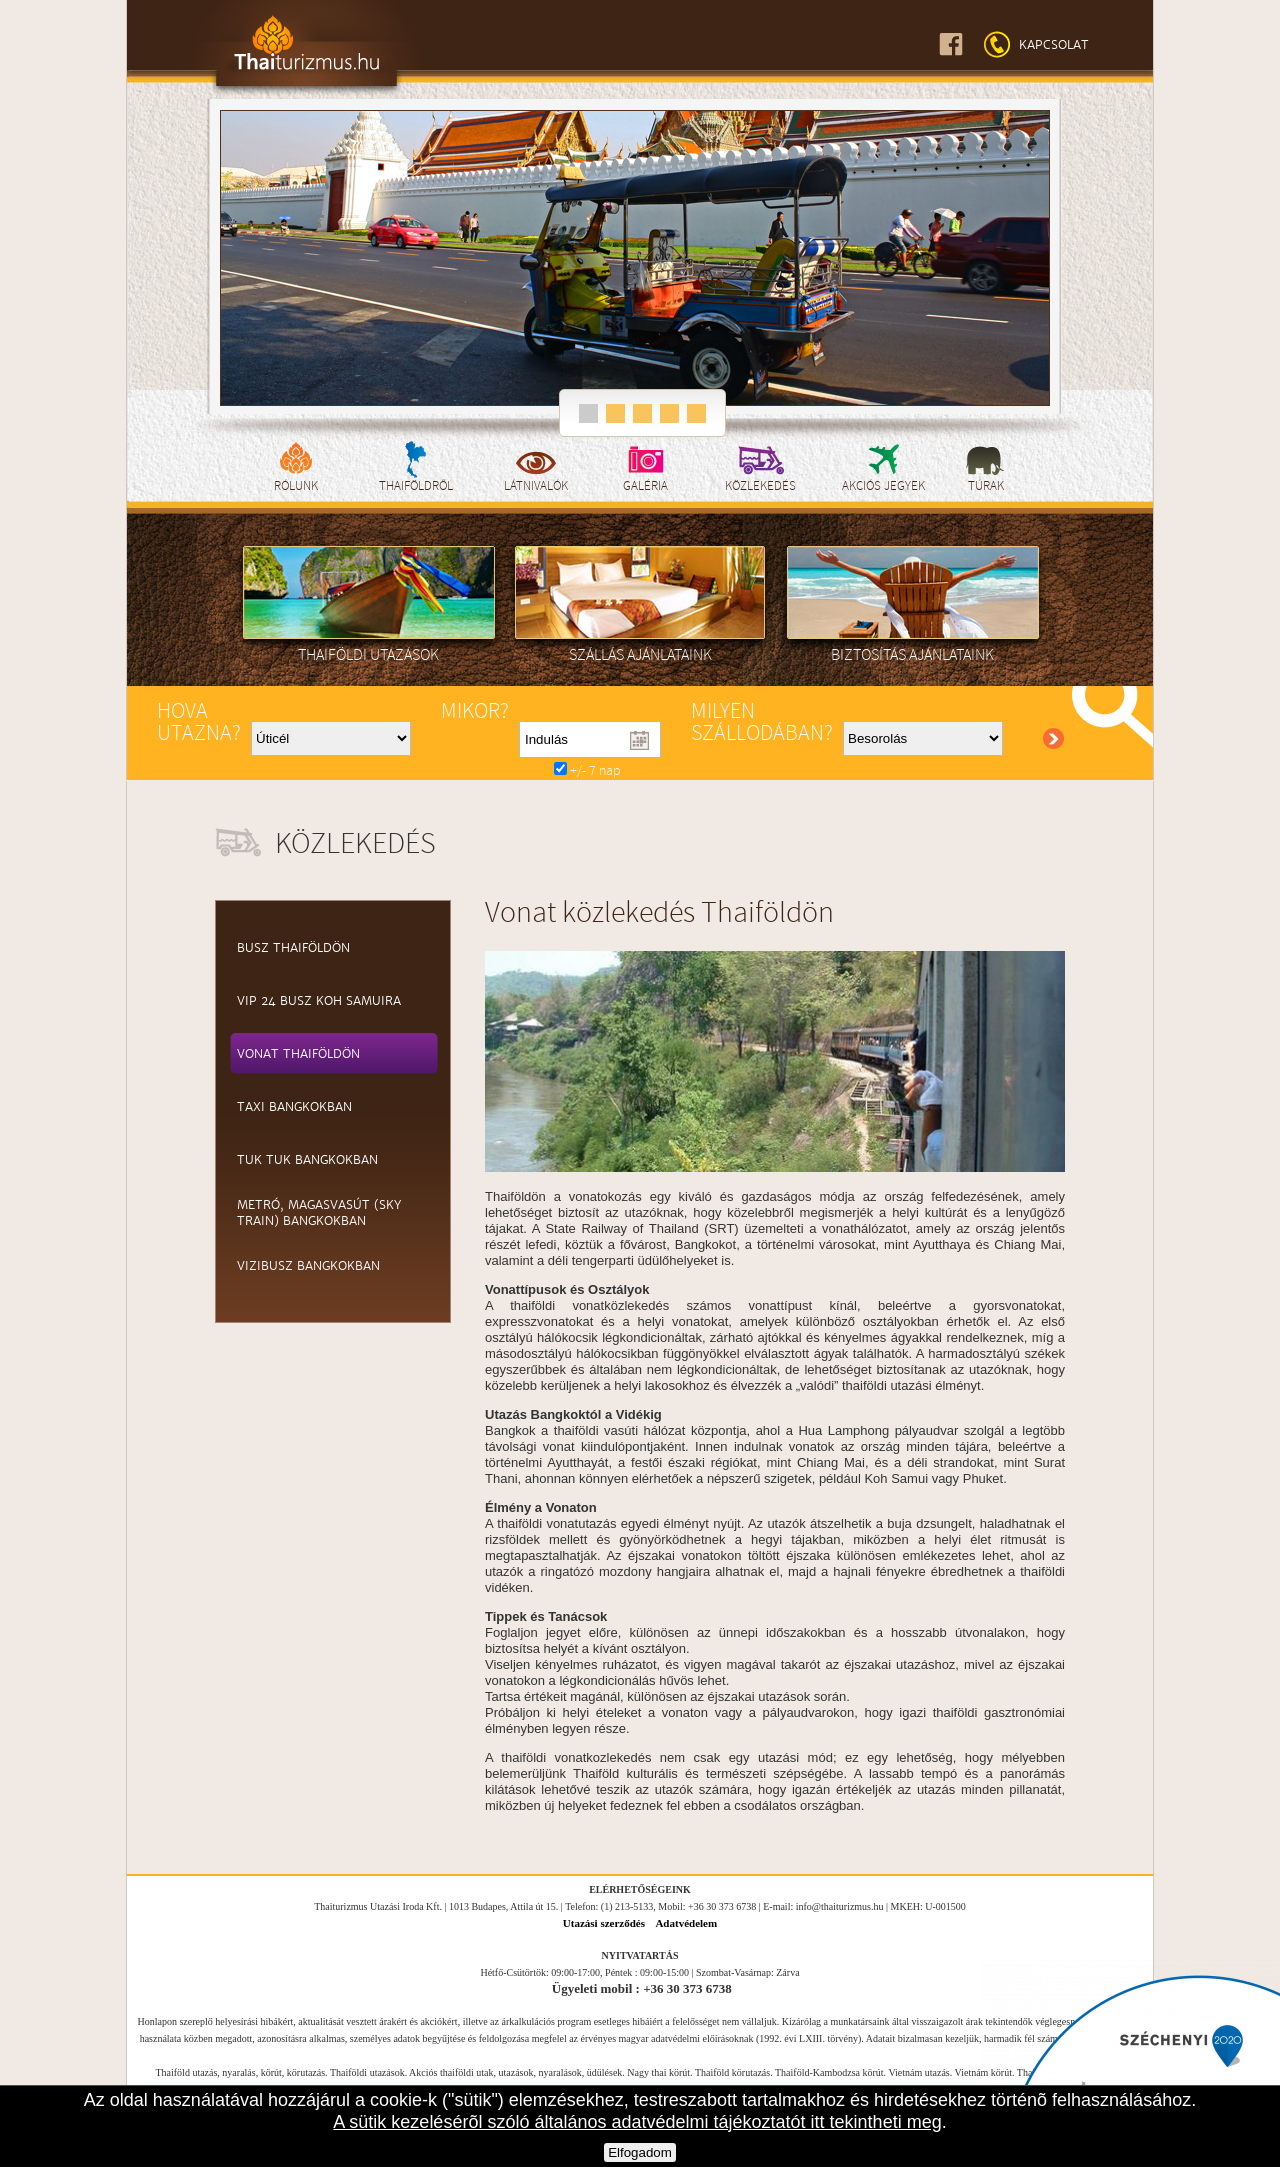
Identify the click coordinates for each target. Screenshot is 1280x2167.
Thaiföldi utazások (368, 605)
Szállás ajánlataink (640, 605)
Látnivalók (536, 484)
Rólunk (296, 484)
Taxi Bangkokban (294, 1107)
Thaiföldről (416, 484)
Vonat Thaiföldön (298, 1054)
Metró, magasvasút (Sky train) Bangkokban (319, 1213)
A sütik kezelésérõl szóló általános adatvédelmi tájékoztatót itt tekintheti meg (637, 2122)
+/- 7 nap (587, 771)
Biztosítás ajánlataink (912, 605)
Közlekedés (760, 484)
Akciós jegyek (883, 484)
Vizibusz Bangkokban (308, 1266)
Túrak (986, 484)
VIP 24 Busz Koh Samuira (319, 1001)
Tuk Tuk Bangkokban (307, 1160)
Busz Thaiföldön (293, 948)
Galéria (645, 484)
